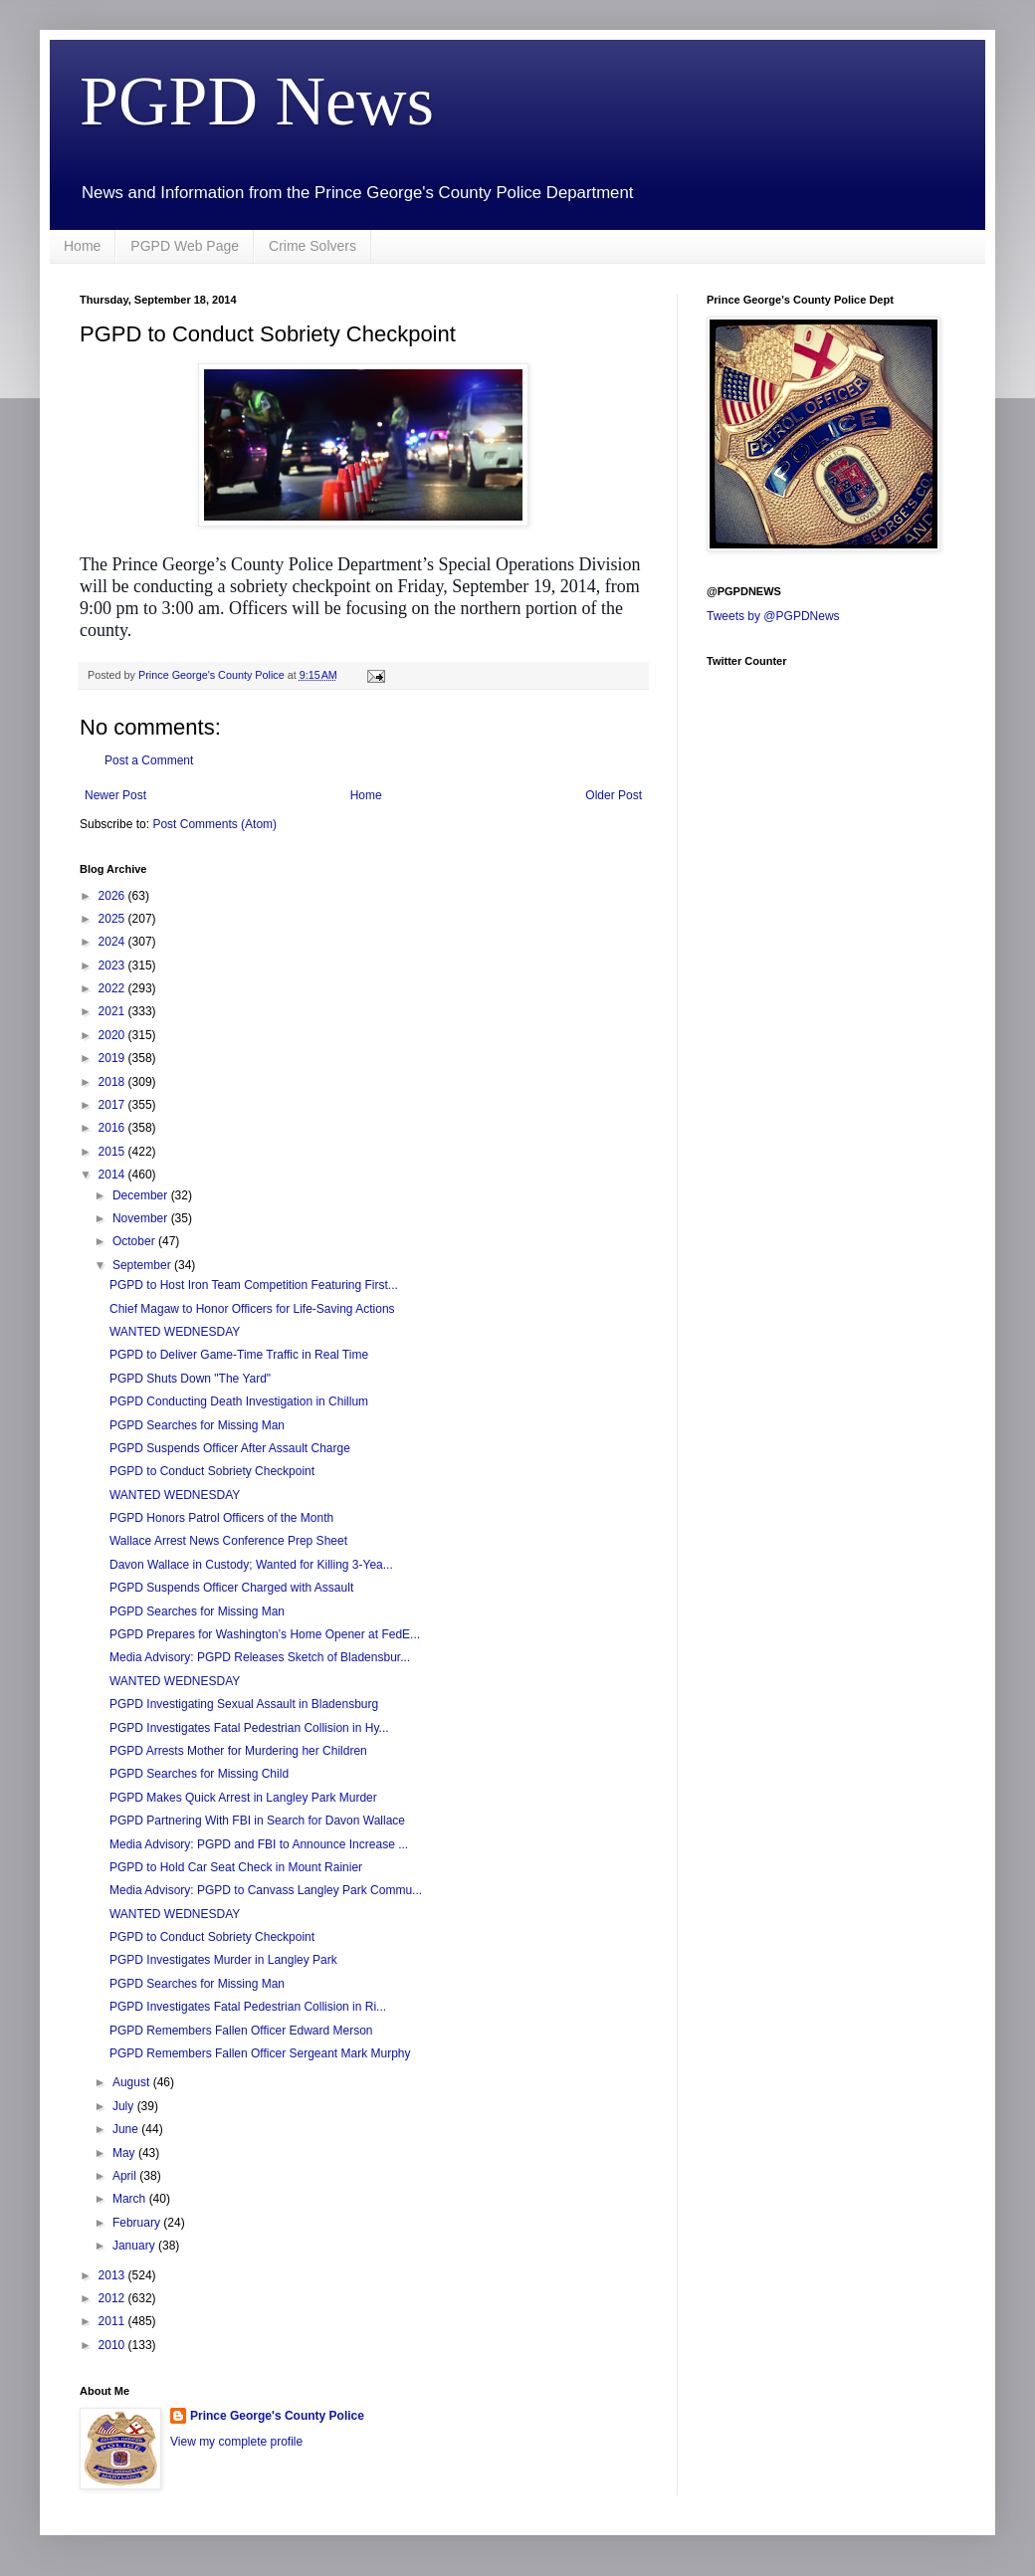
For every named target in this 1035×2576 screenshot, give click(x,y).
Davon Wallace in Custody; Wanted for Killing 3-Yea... (251, 1565)
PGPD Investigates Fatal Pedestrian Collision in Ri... (247, 2007)
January (135, 2246)
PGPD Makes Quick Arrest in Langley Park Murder (243, 1798)
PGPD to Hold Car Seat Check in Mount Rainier (235, 1867)
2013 (113, 2275)
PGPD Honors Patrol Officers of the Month (221, 1518)
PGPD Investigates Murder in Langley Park (223, 1960)
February (137, 2223)
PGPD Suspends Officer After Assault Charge (229, 1448)
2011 (113, 2321)
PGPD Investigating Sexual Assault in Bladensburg (243, 1704)
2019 (113, 1058)
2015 (113, 1152)
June (126, 2129)
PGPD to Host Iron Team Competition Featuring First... (253, 1285)
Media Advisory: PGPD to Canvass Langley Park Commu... (265, 1890)
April (125, 2176)
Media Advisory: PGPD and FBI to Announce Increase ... (258, 1844)
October (135, 1241)
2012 (113, 2298)
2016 (113, 1128)
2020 (113, 1035)
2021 (113, 1011)
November (141, 1218)
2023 (113, 965)
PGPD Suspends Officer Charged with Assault (231, 1588)
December (141, 1195)
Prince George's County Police (277, 2416)
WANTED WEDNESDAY (174, 1332)
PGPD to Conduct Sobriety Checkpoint (211, 1471)
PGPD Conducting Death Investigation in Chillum (238, 1401)
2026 (113, 896)
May (125, 2153)
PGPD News (257, 101)
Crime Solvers (312, 246)
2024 (113, 942)
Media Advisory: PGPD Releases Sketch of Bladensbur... (259, 1657)
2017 (113, 1105)
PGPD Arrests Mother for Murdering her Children (238, 1751)
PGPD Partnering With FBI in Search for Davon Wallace (257, 1820)
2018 (113, 1082)
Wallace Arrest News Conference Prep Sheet (228, 1541)
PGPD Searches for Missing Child (199, 1774)
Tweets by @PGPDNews (773, 616)
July (124, 2106)
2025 (113, 919)
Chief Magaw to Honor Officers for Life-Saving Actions (252, 1309)
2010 (113, 2345)
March (130, 2199)
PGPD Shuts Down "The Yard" (190, 1379)
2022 (113, 988)
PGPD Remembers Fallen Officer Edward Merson (241, 2031)
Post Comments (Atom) (214, 824)
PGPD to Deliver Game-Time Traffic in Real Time (238, 1355)
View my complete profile (236, 2442)
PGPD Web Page (184, 246)
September (143, 1265)
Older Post (613, 795)
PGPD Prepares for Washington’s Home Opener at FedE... (264, 1634)
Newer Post (115, 795)
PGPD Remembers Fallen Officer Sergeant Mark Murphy (260, 2053)
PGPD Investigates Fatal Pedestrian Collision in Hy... (249, 1728)
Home (82, 246)
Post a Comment (148, 760)
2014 (113, 1174)
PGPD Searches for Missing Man (197, 1425)
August (132, 2082)
